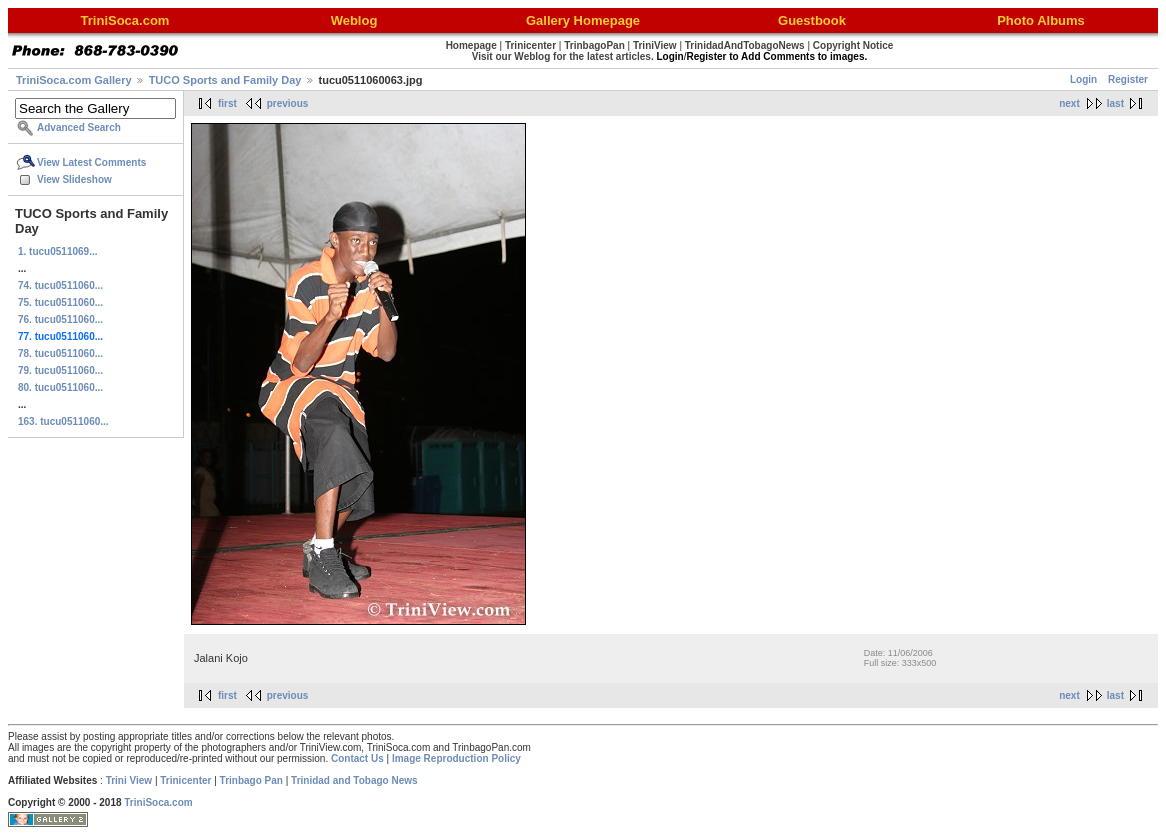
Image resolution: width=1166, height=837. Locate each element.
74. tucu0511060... (60, 285)
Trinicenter (185, 780)
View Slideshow (74, 179)
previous (288, 103)
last (1115, 103)
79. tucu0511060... (60, 370)
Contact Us (357, 758)
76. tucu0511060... (60, 319)
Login (1083, 79)
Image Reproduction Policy (456, 758)
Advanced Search (79, 127)
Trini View (129, 780)
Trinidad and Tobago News (354, 780)
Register (1128, 79)
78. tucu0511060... (60, 353)
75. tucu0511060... (60, 302)
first (227, 103)
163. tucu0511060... (63, 421)
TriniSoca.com (158, 802)
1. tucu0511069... (58, 251)
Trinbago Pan (251, 780)
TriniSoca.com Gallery (74, 80)
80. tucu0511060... (60, 387)
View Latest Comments (91, 162)
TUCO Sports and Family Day (225, 80)
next (1069, 103)
